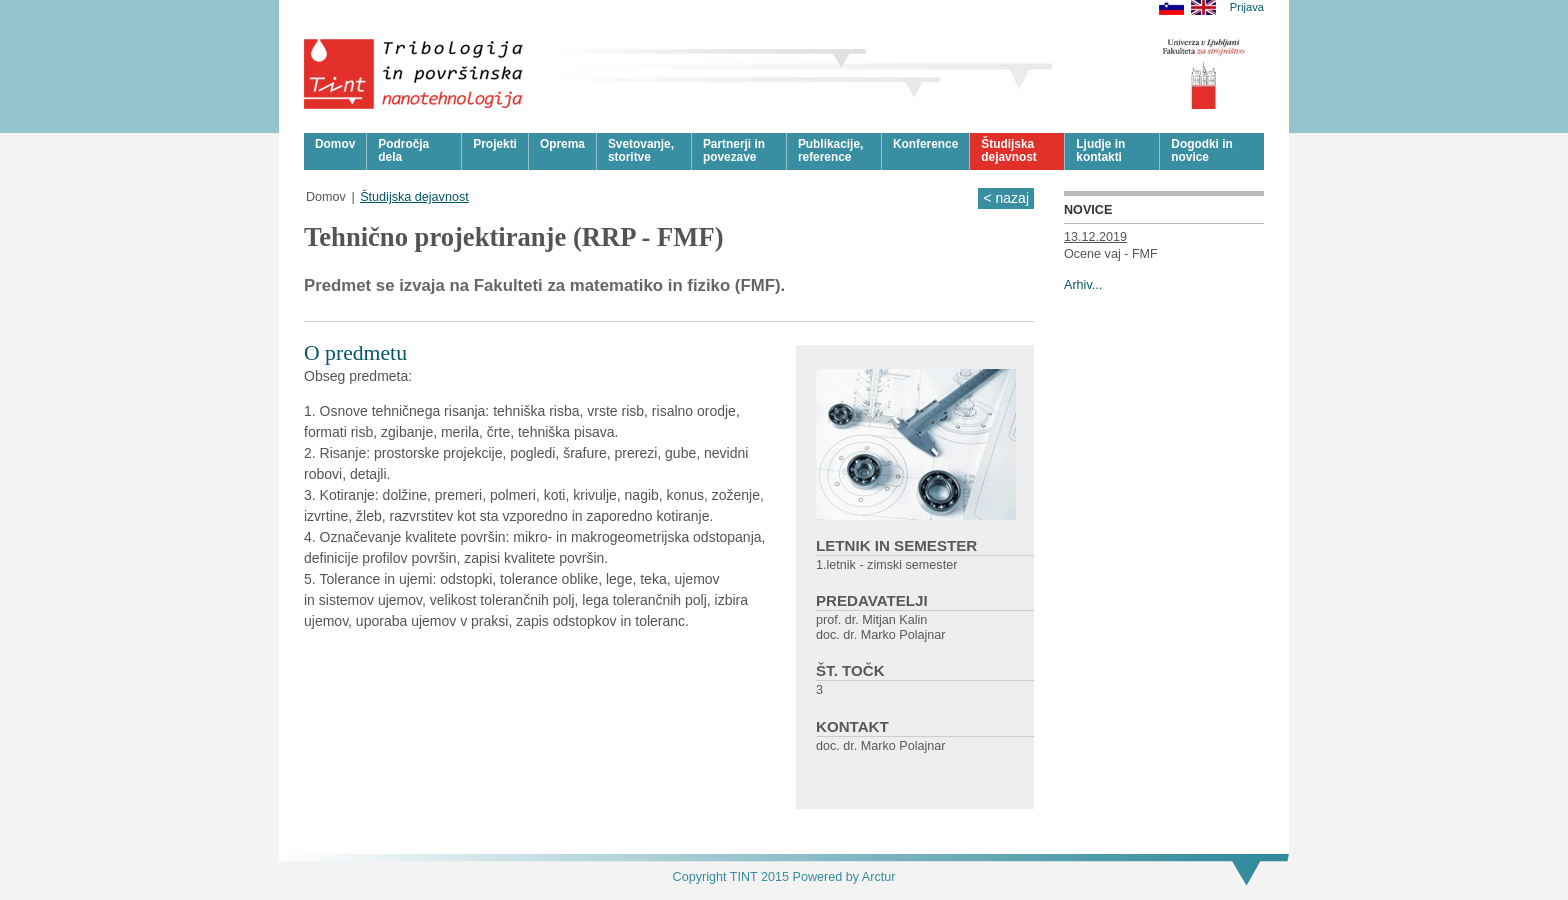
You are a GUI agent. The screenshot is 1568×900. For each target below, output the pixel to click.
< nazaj (1006, 198)
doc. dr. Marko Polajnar (881, 635)
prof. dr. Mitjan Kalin (871, 620)
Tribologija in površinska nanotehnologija (414, 74)
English (1203, 7)
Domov (326, 197)
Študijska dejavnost (414, 197)
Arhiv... (1083, 285)
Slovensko (1171, 7)
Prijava (1247, 7)
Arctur (879, 877)
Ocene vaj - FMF (1111, 254)
